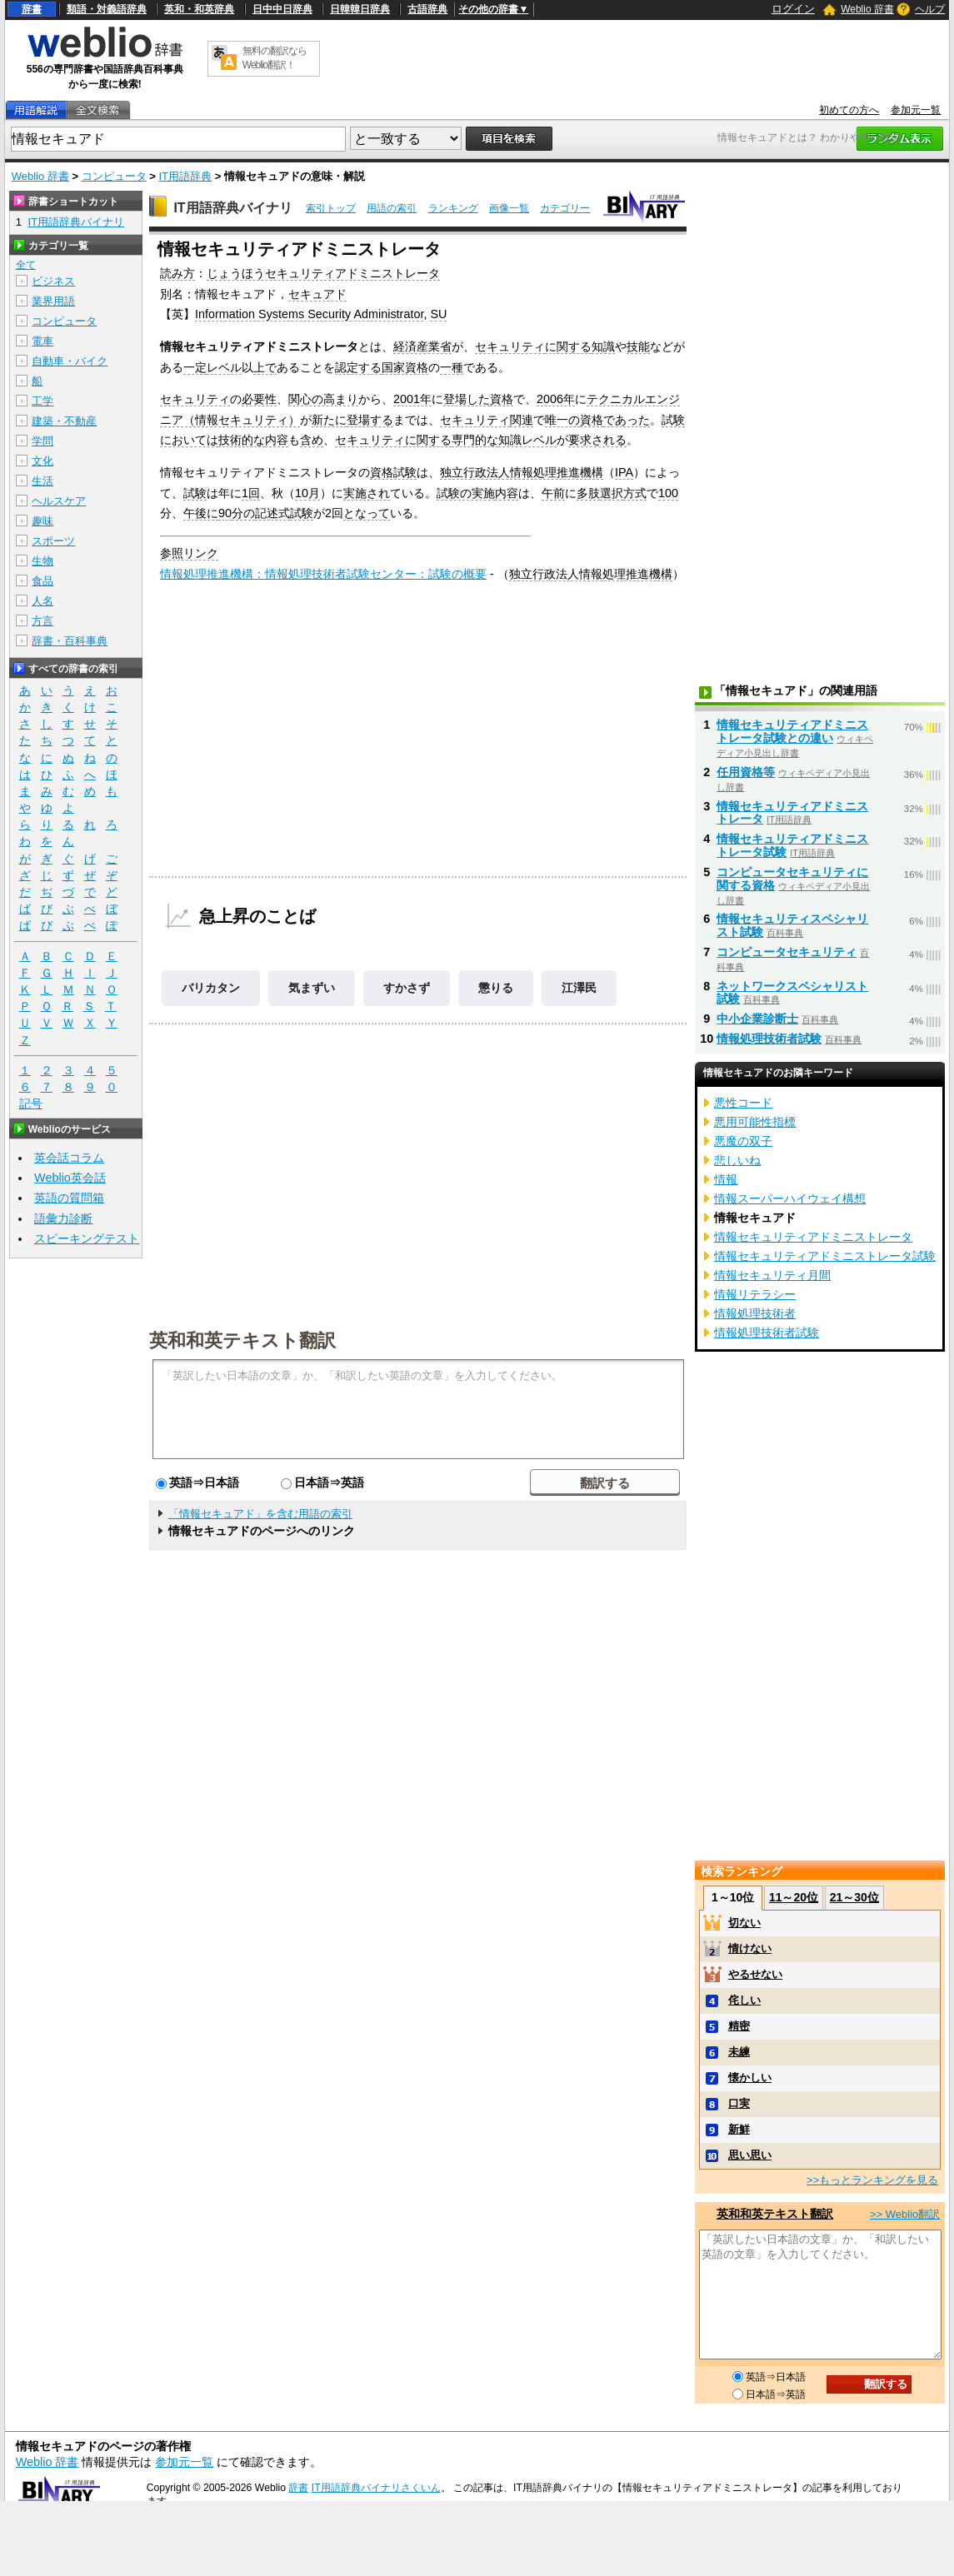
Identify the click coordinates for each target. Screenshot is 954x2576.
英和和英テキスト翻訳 (242, 1339)
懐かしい (750, 2077)
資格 (501, 399)
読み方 (177, 273)
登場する (370, 419)
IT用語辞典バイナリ (232, 208)
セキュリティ (510, 346)
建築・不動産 (64, 421)
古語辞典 (427, 9)
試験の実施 (466, 493)
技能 (638, 346)
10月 (307, 493)
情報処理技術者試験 (769, 1038)
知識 (603, 346)
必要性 (259, 399)
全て (26, 265)
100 (668, 493)
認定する (358, 367)
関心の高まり (323, 399)
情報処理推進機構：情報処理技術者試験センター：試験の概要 (323, 573)
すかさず (406, 987)
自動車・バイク (69, 361)
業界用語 (53, 301)
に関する (568, 346)
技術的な (241, 439)
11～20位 (793, 1897)
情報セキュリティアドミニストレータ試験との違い (792, 731)
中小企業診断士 (757, 1018)
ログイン (793, 8)
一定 (195, 367)
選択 (611, 493)
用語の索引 (392, 208)
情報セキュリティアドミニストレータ (813, 1236)
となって (366, 513)
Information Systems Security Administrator (309, 314)
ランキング (453, 208)
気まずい (311, 987)
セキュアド (317, 294)
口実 (739, 2103)
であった (626, 419)
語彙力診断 (63, 1218)
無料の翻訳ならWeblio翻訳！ (274, 58)
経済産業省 (422, 346)
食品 (42, 581)
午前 (553, 493)
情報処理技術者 (755, 1313)
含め (311, 439)
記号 (30, 1104)
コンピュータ (114, 176)
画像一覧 (509, 208)
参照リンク (189, 553)
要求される (597, 439)
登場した (466, 399)
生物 (42, 561)
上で (265, 367)
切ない (744, 1922)
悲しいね (737, 1160)
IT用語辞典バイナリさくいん (376, 2488)
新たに (329, 419)
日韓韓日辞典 (360, 9)
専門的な (475, 439)
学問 (42, 441)
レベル (224, 367)
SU (438, 314)
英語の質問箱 (69, 1197)
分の (243, 513)
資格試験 (393, 472)
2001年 (412, 399)
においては (189, 439)
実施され (366, 493)
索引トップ (331, 208)
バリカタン (211, 987)
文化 (42, 461)
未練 (739, 2051)
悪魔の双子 (743, 1141)
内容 (276, 439)
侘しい (744, 2000)
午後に (200, 513)
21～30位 (854, 1897)
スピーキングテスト (86, 1238)
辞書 (32, 9)
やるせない (755, 1974)
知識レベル (527, 439)
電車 (42, 341)
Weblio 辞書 (867, 9)
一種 (451, 367)
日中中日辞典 (282, 9)
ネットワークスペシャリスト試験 (792, 992)
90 (225, 513)
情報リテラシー (755, 1294)
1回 (251, 493)
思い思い (750, 2155)
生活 (42, 481)
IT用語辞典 (185, 176)
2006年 (556, 399)
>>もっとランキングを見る (872, 2180)
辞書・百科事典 (69, 641)
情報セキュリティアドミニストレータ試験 (825, 1256)
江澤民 (579, 987)
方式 (635, 493)
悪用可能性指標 (755, 1122)
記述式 (272, 513)
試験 (673, 419)
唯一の (562, 419)
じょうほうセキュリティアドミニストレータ (323, 273)
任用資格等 (746, 772)
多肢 (588, 493)
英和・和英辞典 (199, 9)
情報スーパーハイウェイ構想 (790, 1198)
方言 (42, 621)
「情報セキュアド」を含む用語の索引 (260, 1513)
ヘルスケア (59, 501)
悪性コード (743, 1102)
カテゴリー (565, 208)
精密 (739, 2026)
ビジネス (53, 281)
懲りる (495, 987)
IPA (624, 472)
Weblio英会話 (70, 1177)
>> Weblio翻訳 (905, 2214)
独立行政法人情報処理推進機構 (521, 472)
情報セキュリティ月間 (772, 1275)
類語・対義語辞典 (107, 9)
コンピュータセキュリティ (787, 952)
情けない (750, 1948)
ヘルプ (930, 9)
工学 (42, 401)
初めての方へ (849, 110)
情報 (725, 1179)
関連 (521, 419)
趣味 (42, 521)
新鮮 (739, 2129)
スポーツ (53, 541)
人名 (42, 601)
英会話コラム (69, 1157)
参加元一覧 (916, 110)
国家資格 (405, 367)
